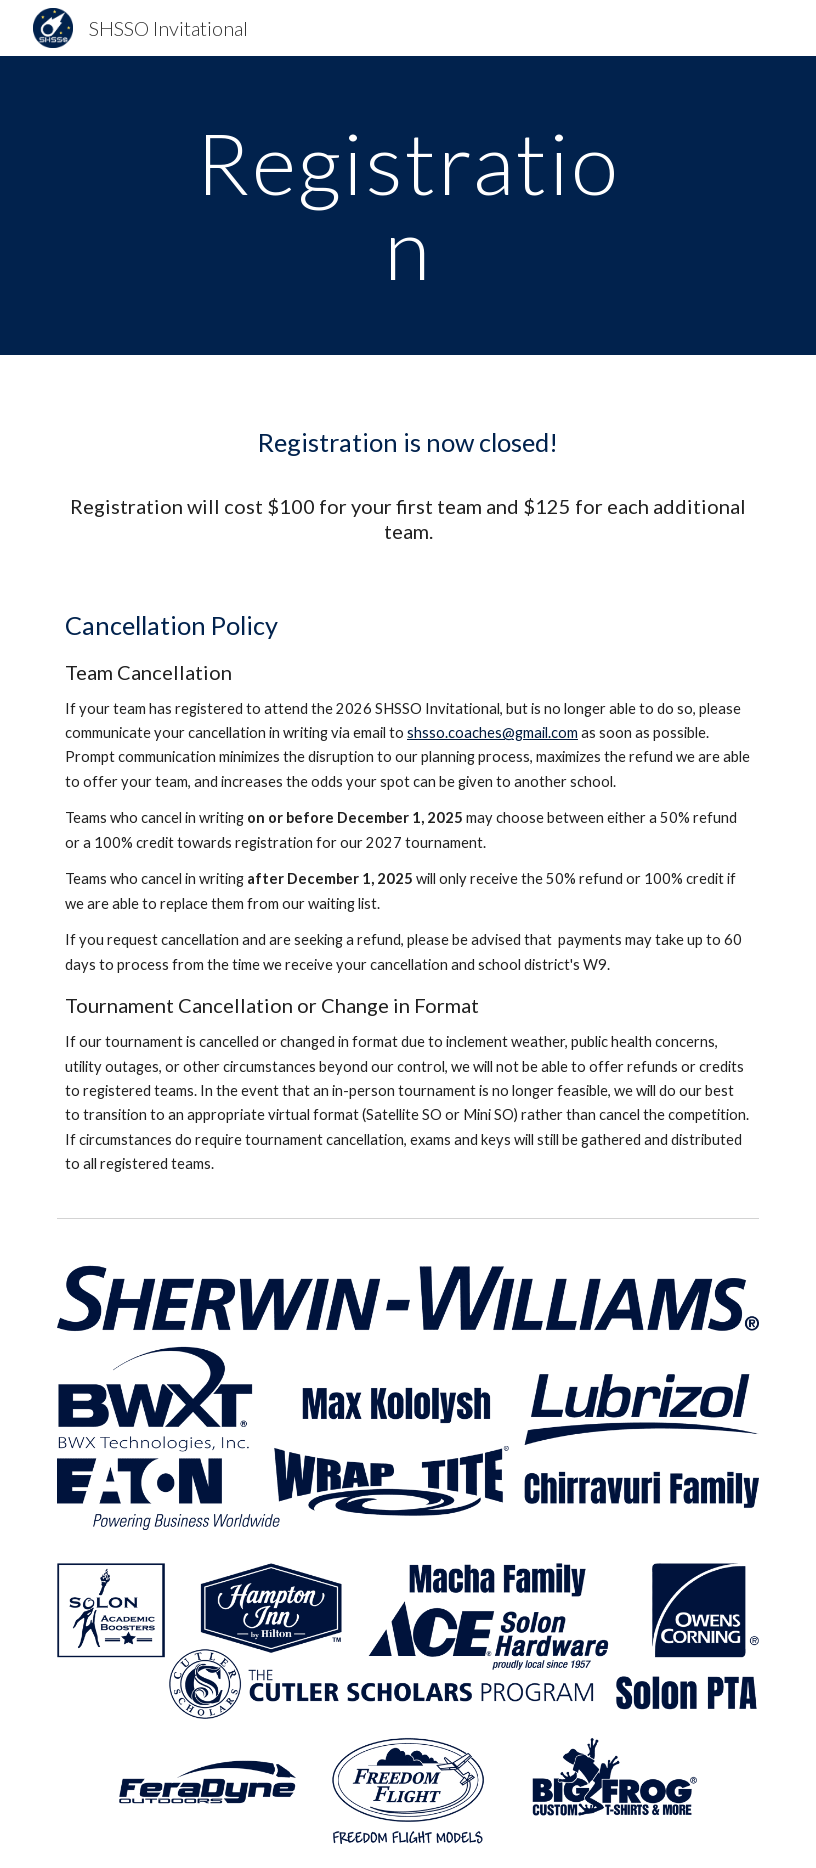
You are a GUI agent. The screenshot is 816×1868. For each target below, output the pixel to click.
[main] (408, 205)
